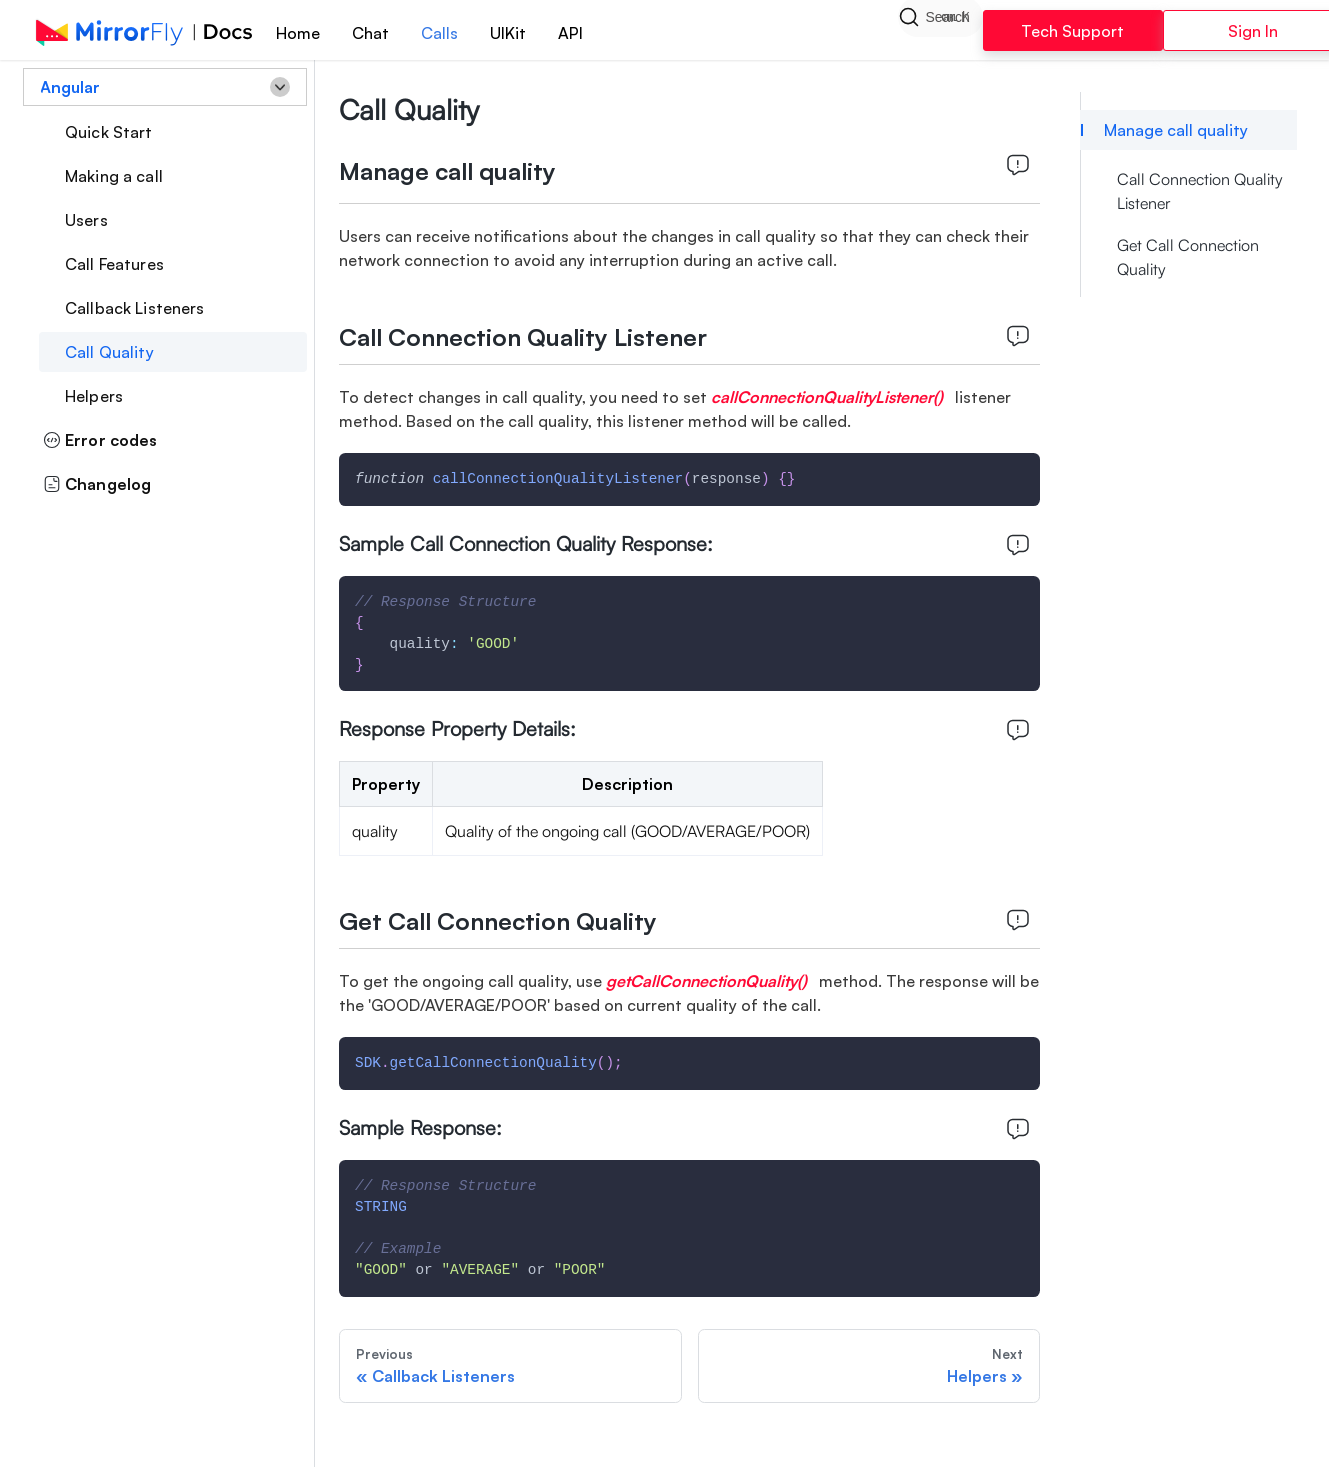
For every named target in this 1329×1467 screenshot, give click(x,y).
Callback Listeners (135, 308)
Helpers (94, 396)
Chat (370, 33)
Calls (439, 33)
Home (298, 33)
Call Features (114, 264)
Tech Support (1072, 31)
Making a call (114, 176)
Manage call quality (1176, 130)
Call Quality (109, 352)
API (570, 33)
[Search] (940, 30)
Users (86, 220)
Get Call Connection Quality (1188, 257)
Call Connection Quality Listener (1200, 191)
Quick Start (109, 132)
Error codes (100, 440)
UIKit (508, 33)
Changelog (97, 484)
